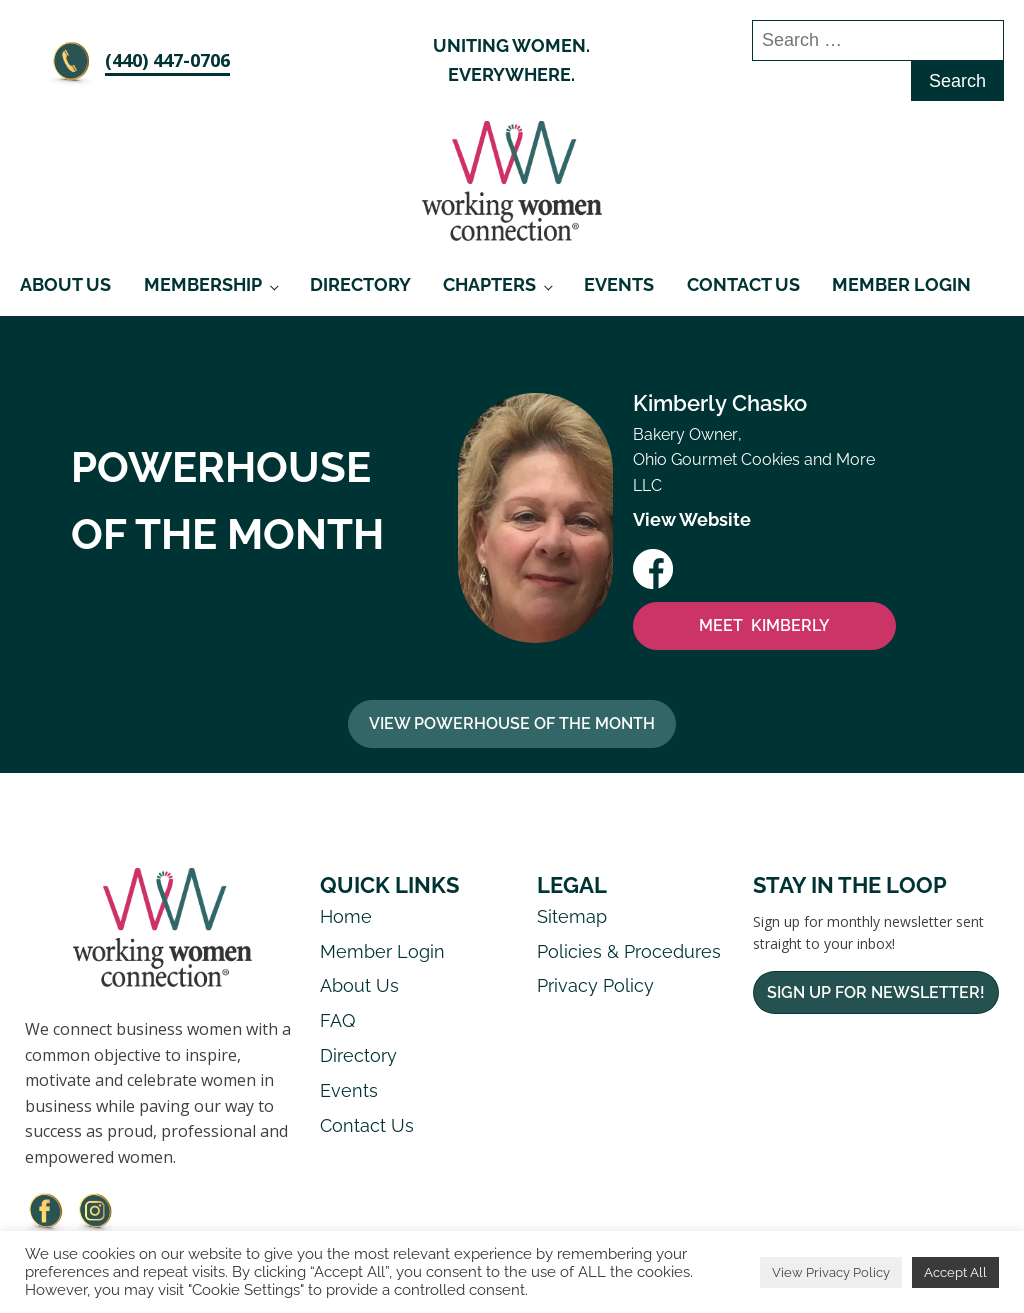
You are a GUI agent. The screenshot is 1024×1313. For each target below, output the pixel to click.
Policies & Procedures (629, 951)
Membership (203, 284)
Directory (360, 284)
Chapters (489, 284)
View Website (692, 519)
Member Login (901, 284)
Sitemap (572, 916)
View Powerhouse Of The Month (512, 723)
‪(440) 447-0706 (167, 60)
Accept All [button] (955, 1272)
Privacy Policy (595, 985)
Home (346, 916)
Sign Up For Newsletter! (876, 992)
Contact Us (743, 284)
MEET (764, 626)
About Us (65, 284)
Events (619, 284)
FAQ (337, 1020)
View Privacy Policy (831, 1272)
